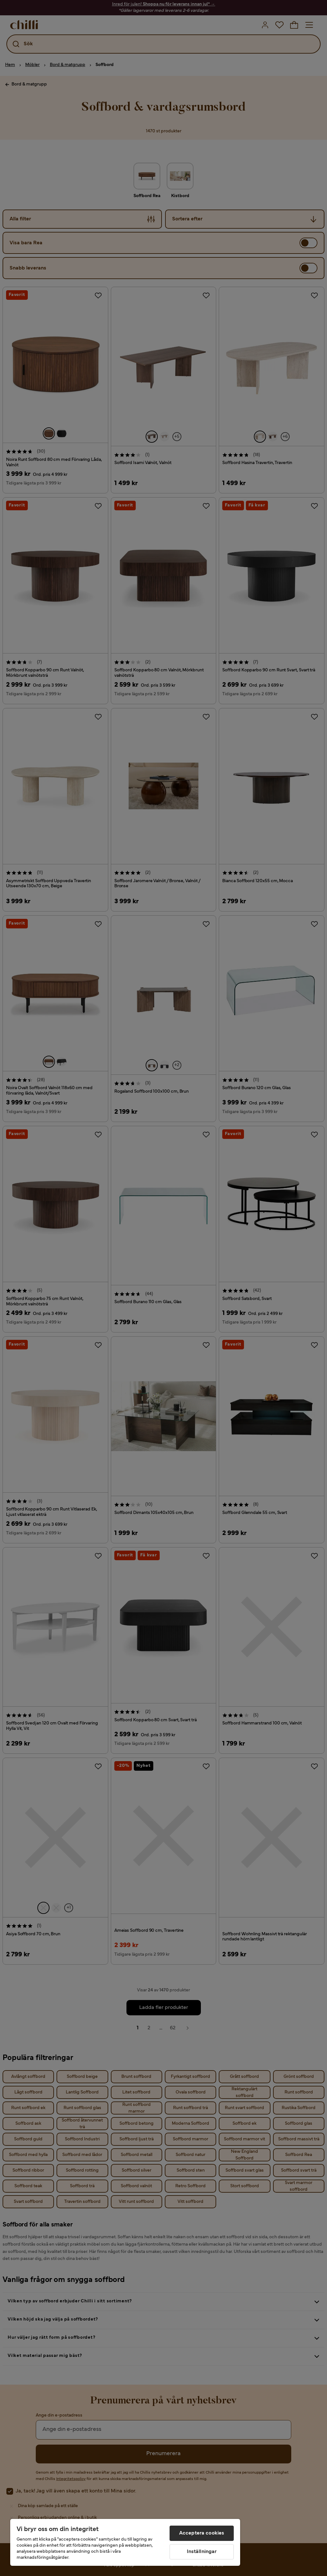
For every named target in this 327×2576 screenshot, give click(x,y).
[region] (125, 2542)
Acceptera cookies (201, 2533)
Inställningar (202, 2552)
